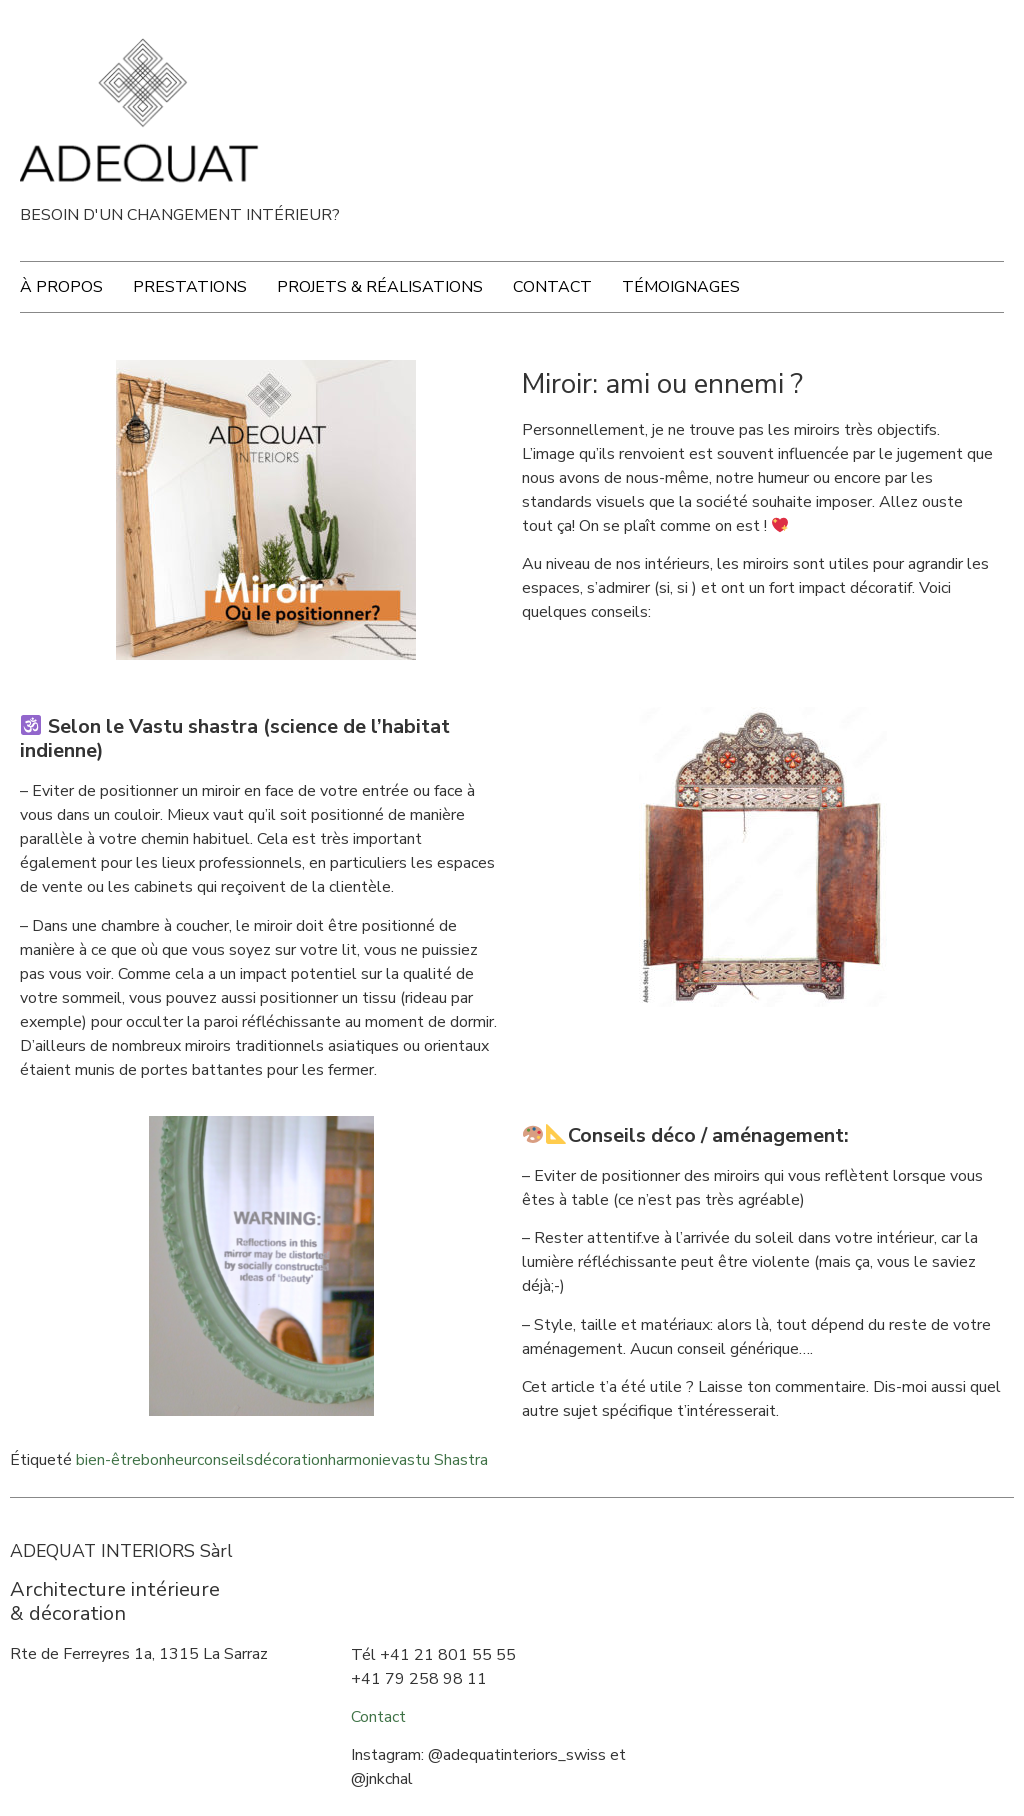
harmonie (359, 1460)
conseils (225, 1460)
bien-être (108, 1460)
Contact (552, 287)
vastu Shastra (439, 1460)
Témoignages (681, 287)
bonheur (169, 1460)
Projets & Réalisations (380, 287)
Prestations (190, 287)
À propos (61, 287)
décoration (291, 1460)
